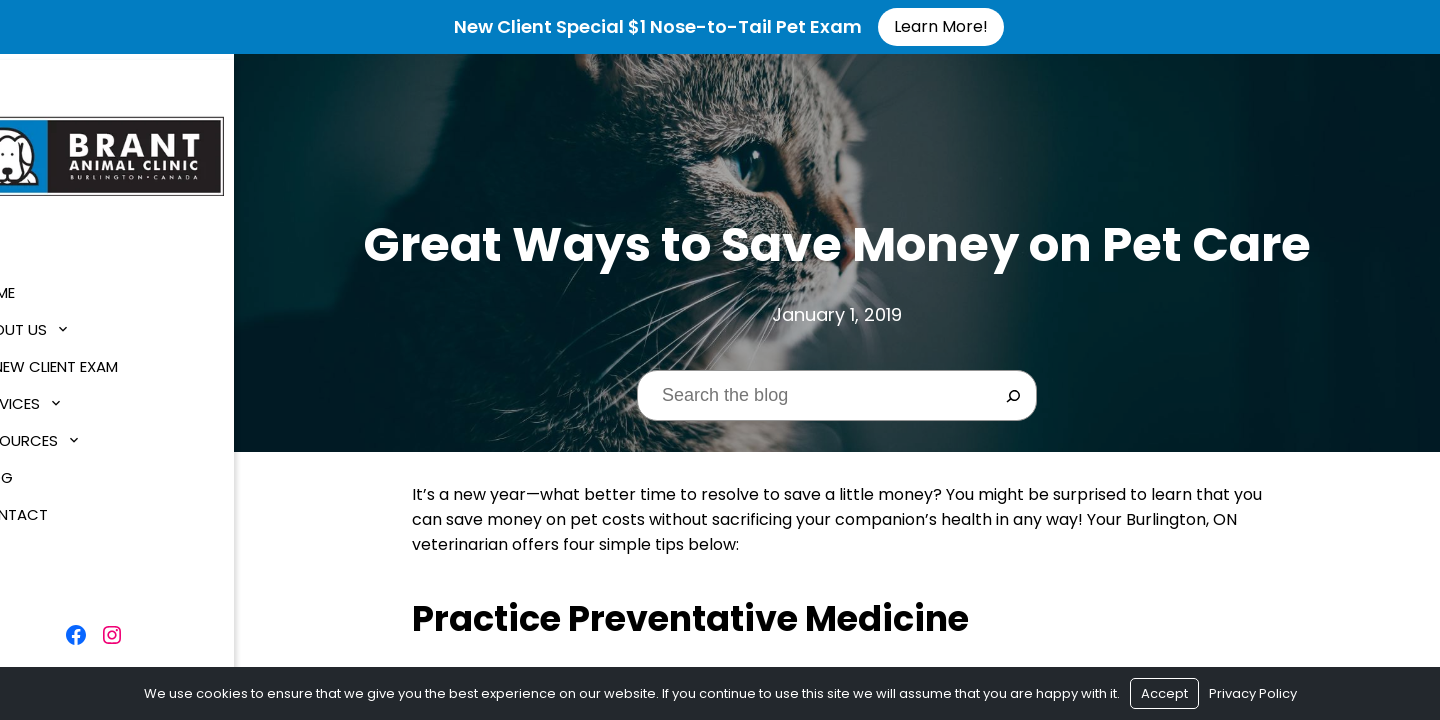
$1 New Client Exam (92, 359)
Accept (1164, 693)
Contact (57, 507)
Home (40, 285)
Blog (39, 470)
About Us (56, 322)
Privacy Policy (1253, 693)
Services (53, 396)
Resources (62, 433)
